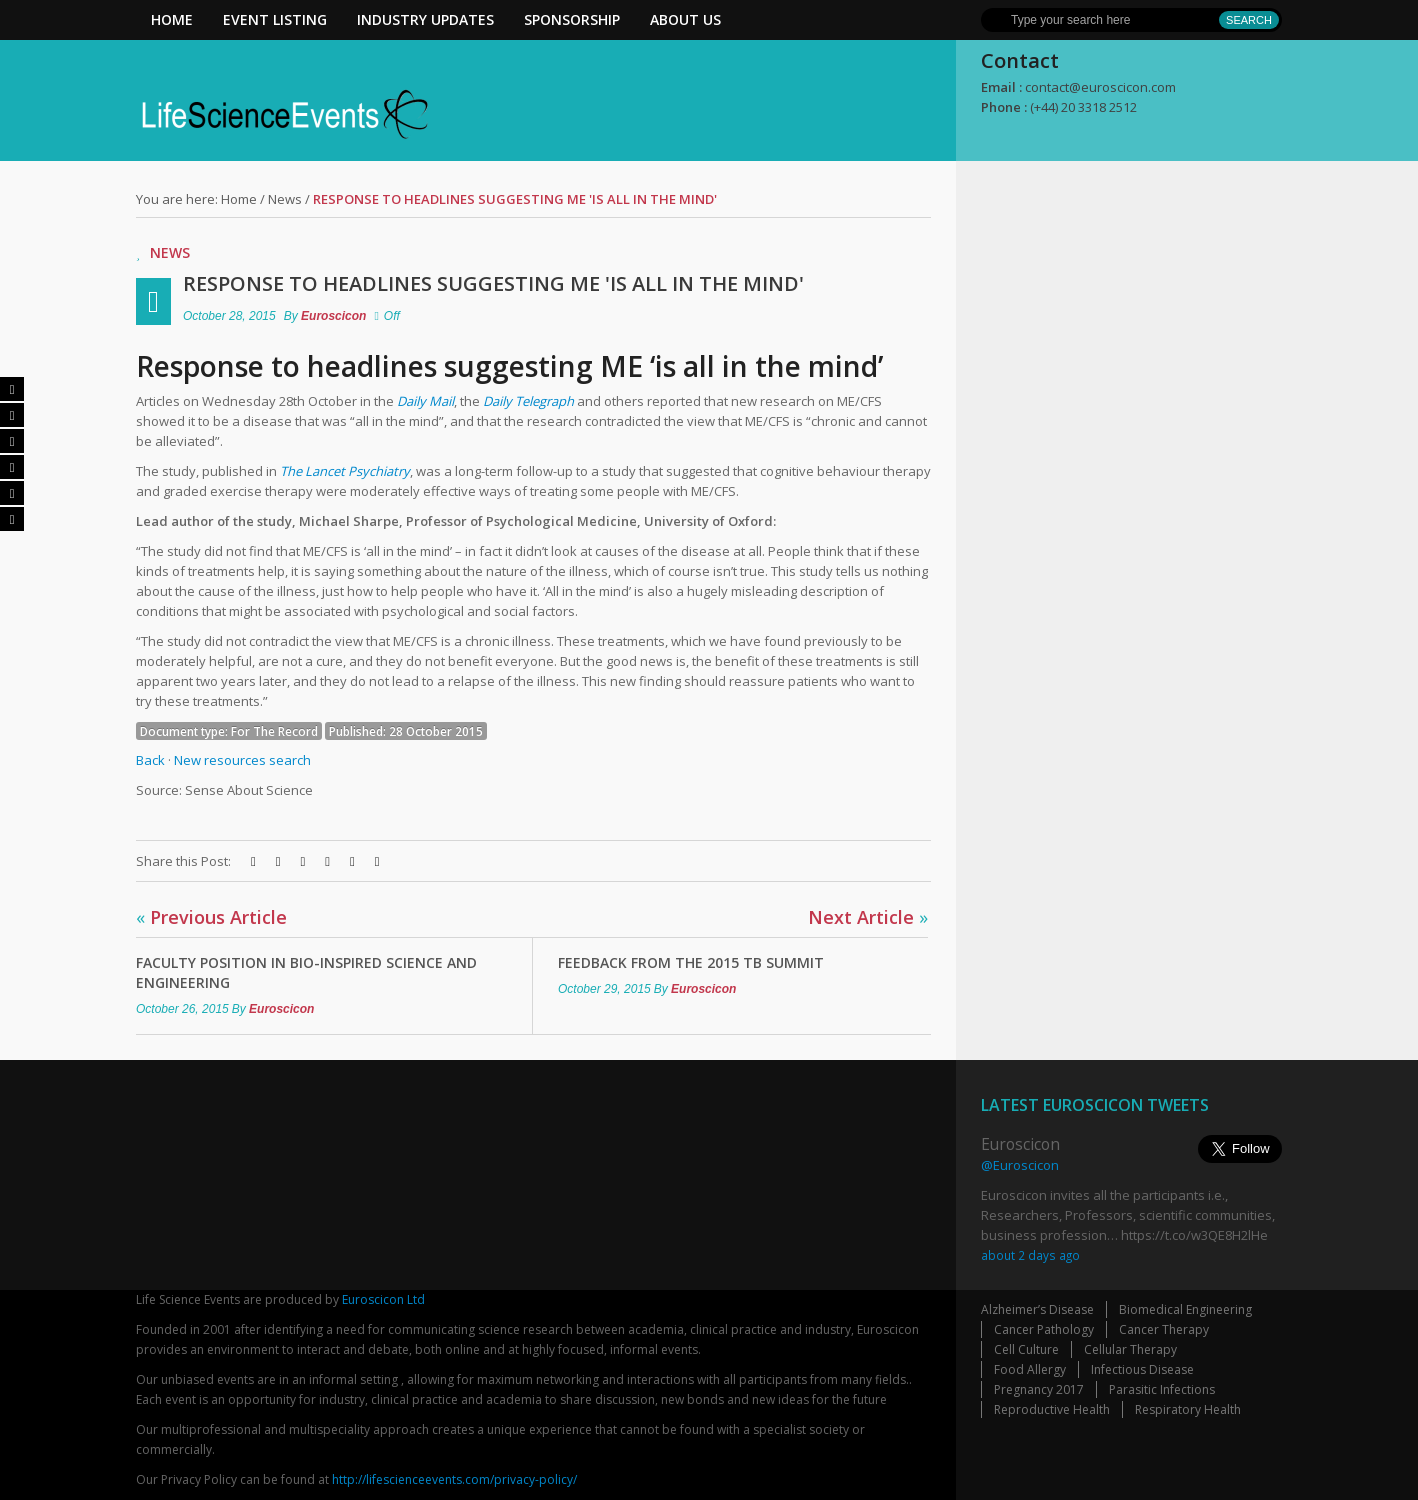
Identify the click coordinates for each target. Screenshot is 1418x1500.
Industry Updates (425, 19)
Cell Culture (1026, 1349)
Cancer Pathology (1044, 1329)
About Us (685, 19)
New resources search (242, 760)
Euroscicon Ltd (383, 1299)
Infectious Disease (1142, 1369)
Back (150, 760)
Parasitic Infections (1162, 1389)
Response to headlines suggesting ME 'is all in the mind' (493, 283)
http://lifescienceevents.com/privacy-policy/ (454, 1479)
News (285, 199)
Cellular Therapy (1130, 1349)
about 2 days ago (1030, 1255)
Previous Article (211, 917)
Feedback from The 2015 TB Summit (691, 962)
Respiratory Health (1188, 1409)
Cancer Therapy (1164, 1329)
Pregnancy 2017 (1039, 1389)
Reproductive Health (1052, 1409)
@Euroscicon (1020, 1165)
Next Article (868, 917)
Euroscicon (333, 316)
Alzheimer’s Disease (1037, 1309)
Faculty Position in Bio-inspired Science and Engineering (306, 972)
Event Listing (275, 19)
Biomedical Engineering (1185, 1309)
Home (172, 19)
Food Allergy (1030, 1369)
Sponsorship (572, 19)
